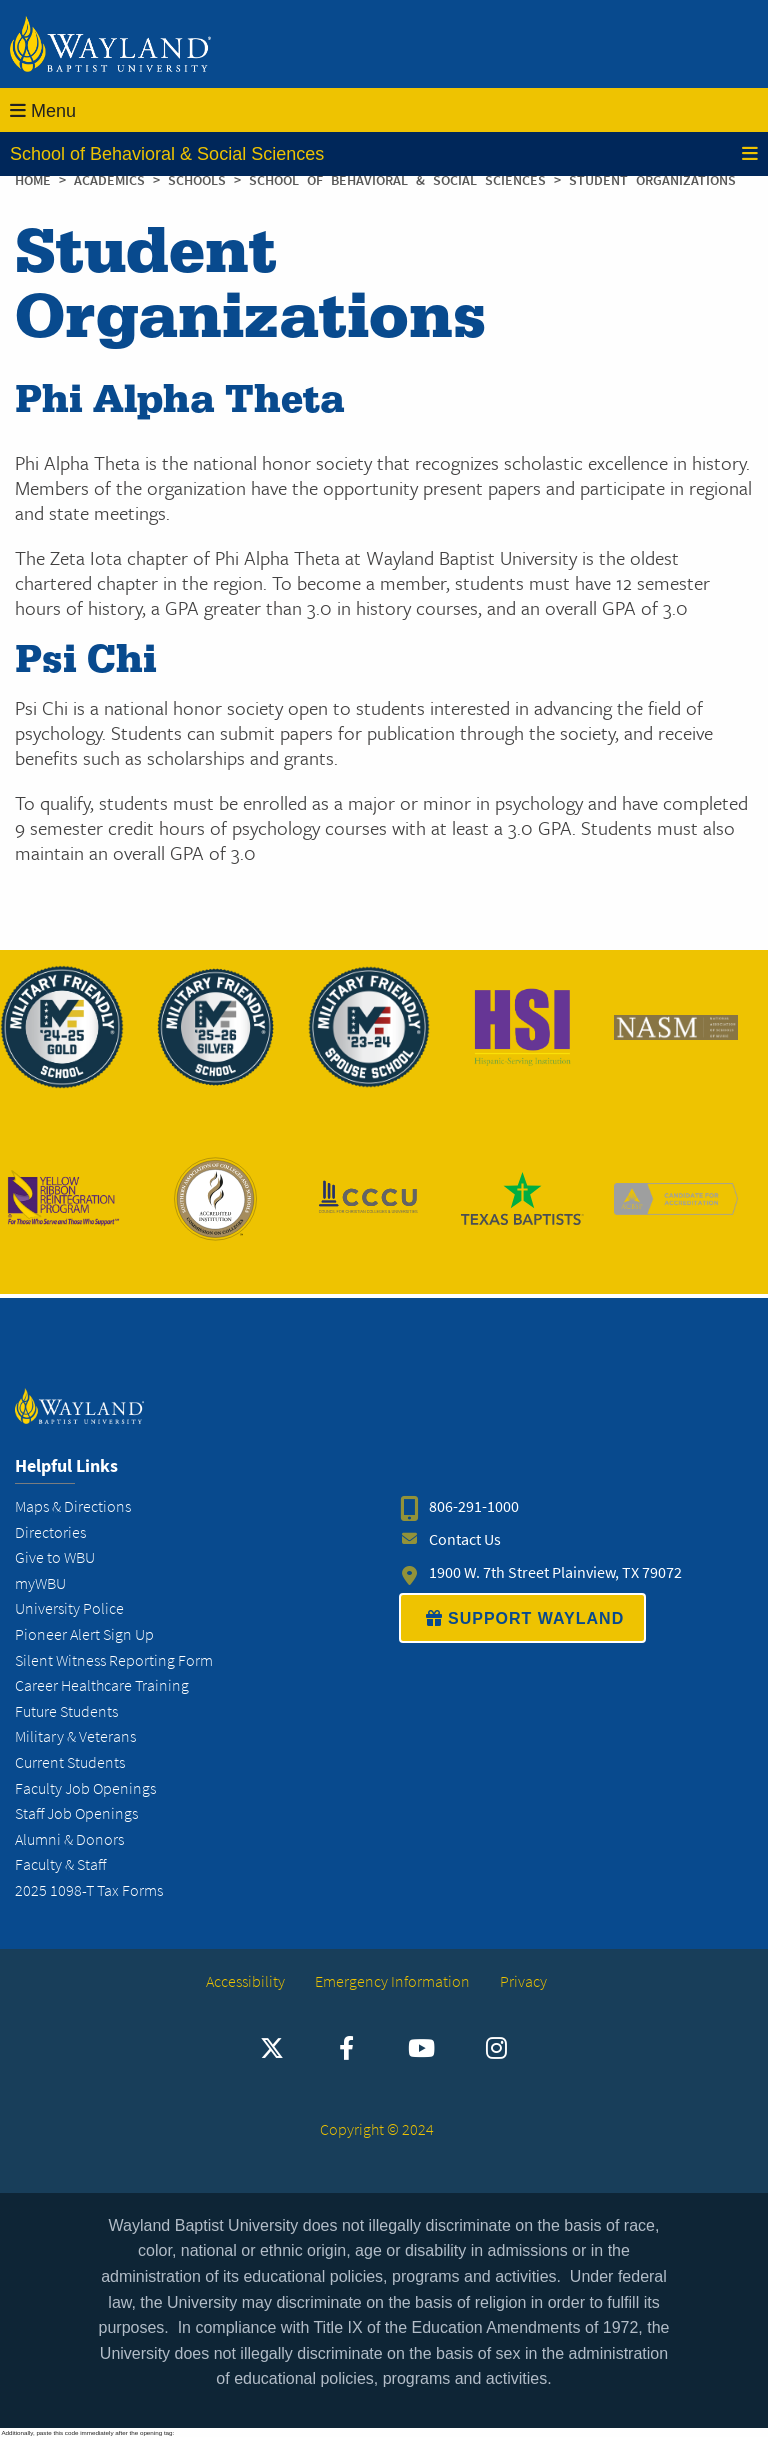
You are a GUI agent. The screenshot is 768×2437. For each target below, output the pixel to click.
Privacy (523, 1981)
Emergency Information (392, 1981)
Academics (113, 180)
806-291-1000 (474, 1506)
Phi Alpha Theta (180, 400)
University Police (69, 1608)
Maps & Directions (73, 1506)
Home (33, 180)
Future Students (66, 1711)
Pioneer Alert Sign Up (84, 1634)
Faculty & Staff (60, 1864)
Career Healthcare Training (102, 1685)
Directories (50, 1532)
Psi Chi (86, 660)
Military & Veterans (75, 1736)
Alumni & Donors (69, 1839)
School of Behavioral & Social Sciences (384, 154)
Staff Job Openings (76, 1813)
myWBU (40, 1583)
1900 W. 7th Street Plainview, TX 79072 (555, 1572)
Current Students (70, 1762)
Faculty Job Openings (85, 1788)
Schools (201, 180)
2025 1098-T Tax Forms (89, 1890)
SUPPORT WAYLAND (522, 1618)
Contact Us (465, 1539)
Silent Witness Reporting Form (114, 1660)
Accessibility (245, 1981)
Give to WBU (55, 1557)
